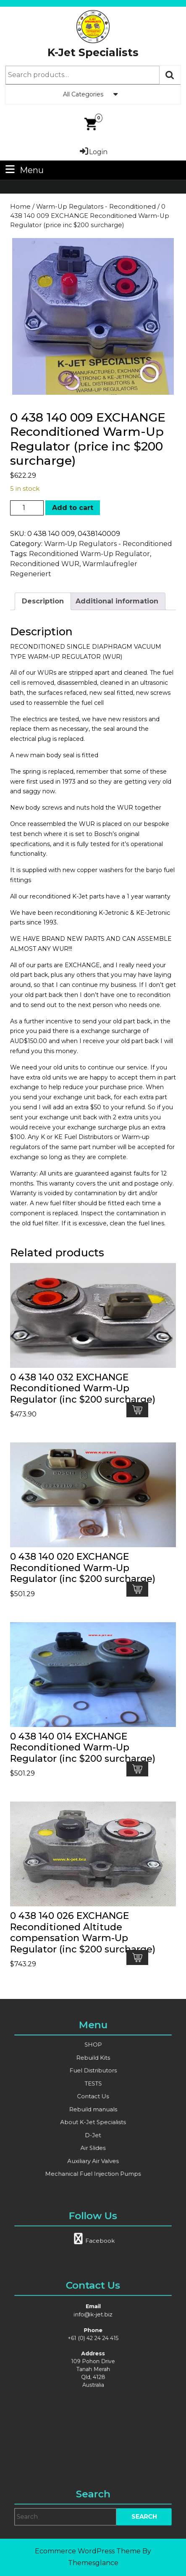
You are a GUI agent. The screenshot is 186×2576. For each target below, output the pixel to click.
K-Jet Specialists (93, 52)
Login (93, 152)
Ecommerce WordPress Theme (88, 2551)
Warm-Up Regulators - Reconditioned (96, 206)
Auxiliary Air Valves (93, 2135)
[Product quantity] (27, 507)
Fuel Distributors (93, 2081)
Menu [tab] (23, 169)
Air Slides (93, 2128)
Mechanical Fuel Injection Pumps (92, 2143)
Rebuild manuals (93, 2105)
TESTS (93, 2089)
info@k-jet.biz (93, 2335)
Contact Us (93, 2097)
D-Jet (93, 2120)
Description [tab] (43, 601)
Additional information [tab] (117, 601)
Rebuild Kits (93, 2074)
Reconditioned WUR (44, 564)
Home (20, 206)
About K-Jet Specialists (93, 2112)
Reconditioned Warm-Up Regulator (89, 554)
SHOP (93, 2066)
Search (170, 75)
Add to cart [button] (137, 1409)
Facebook (93, 2234)
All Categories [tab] (93, 94)
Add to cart (72, 508)
